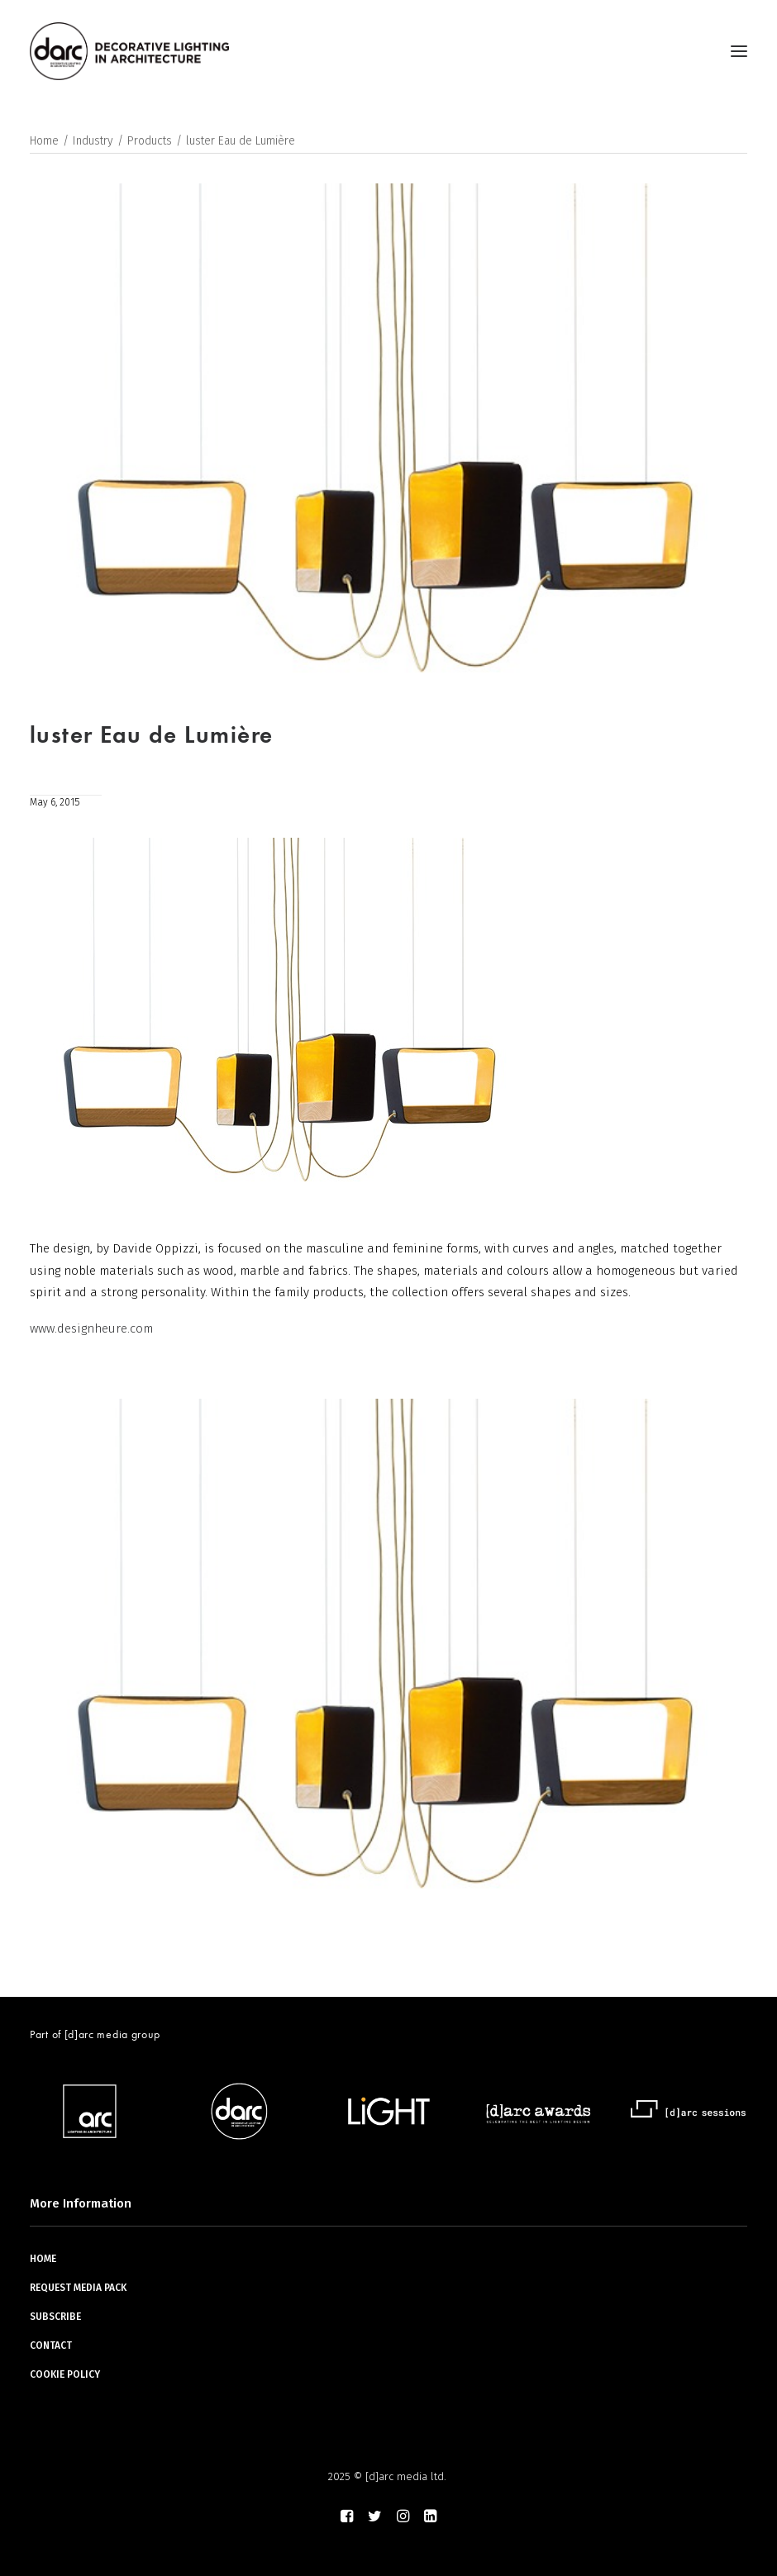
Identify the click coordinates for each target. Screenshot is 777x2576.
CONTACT (51, 2345)
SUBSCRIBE (55, 2316)
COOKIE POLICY (65, 2374)
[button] (739, 51)
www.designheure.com (91, 1328)
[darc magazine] (129, 51)
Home (44, 141)
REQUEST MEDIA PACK (78, 2287)
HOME (43, 2259)
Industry (93, 141)
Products (149, 141)
